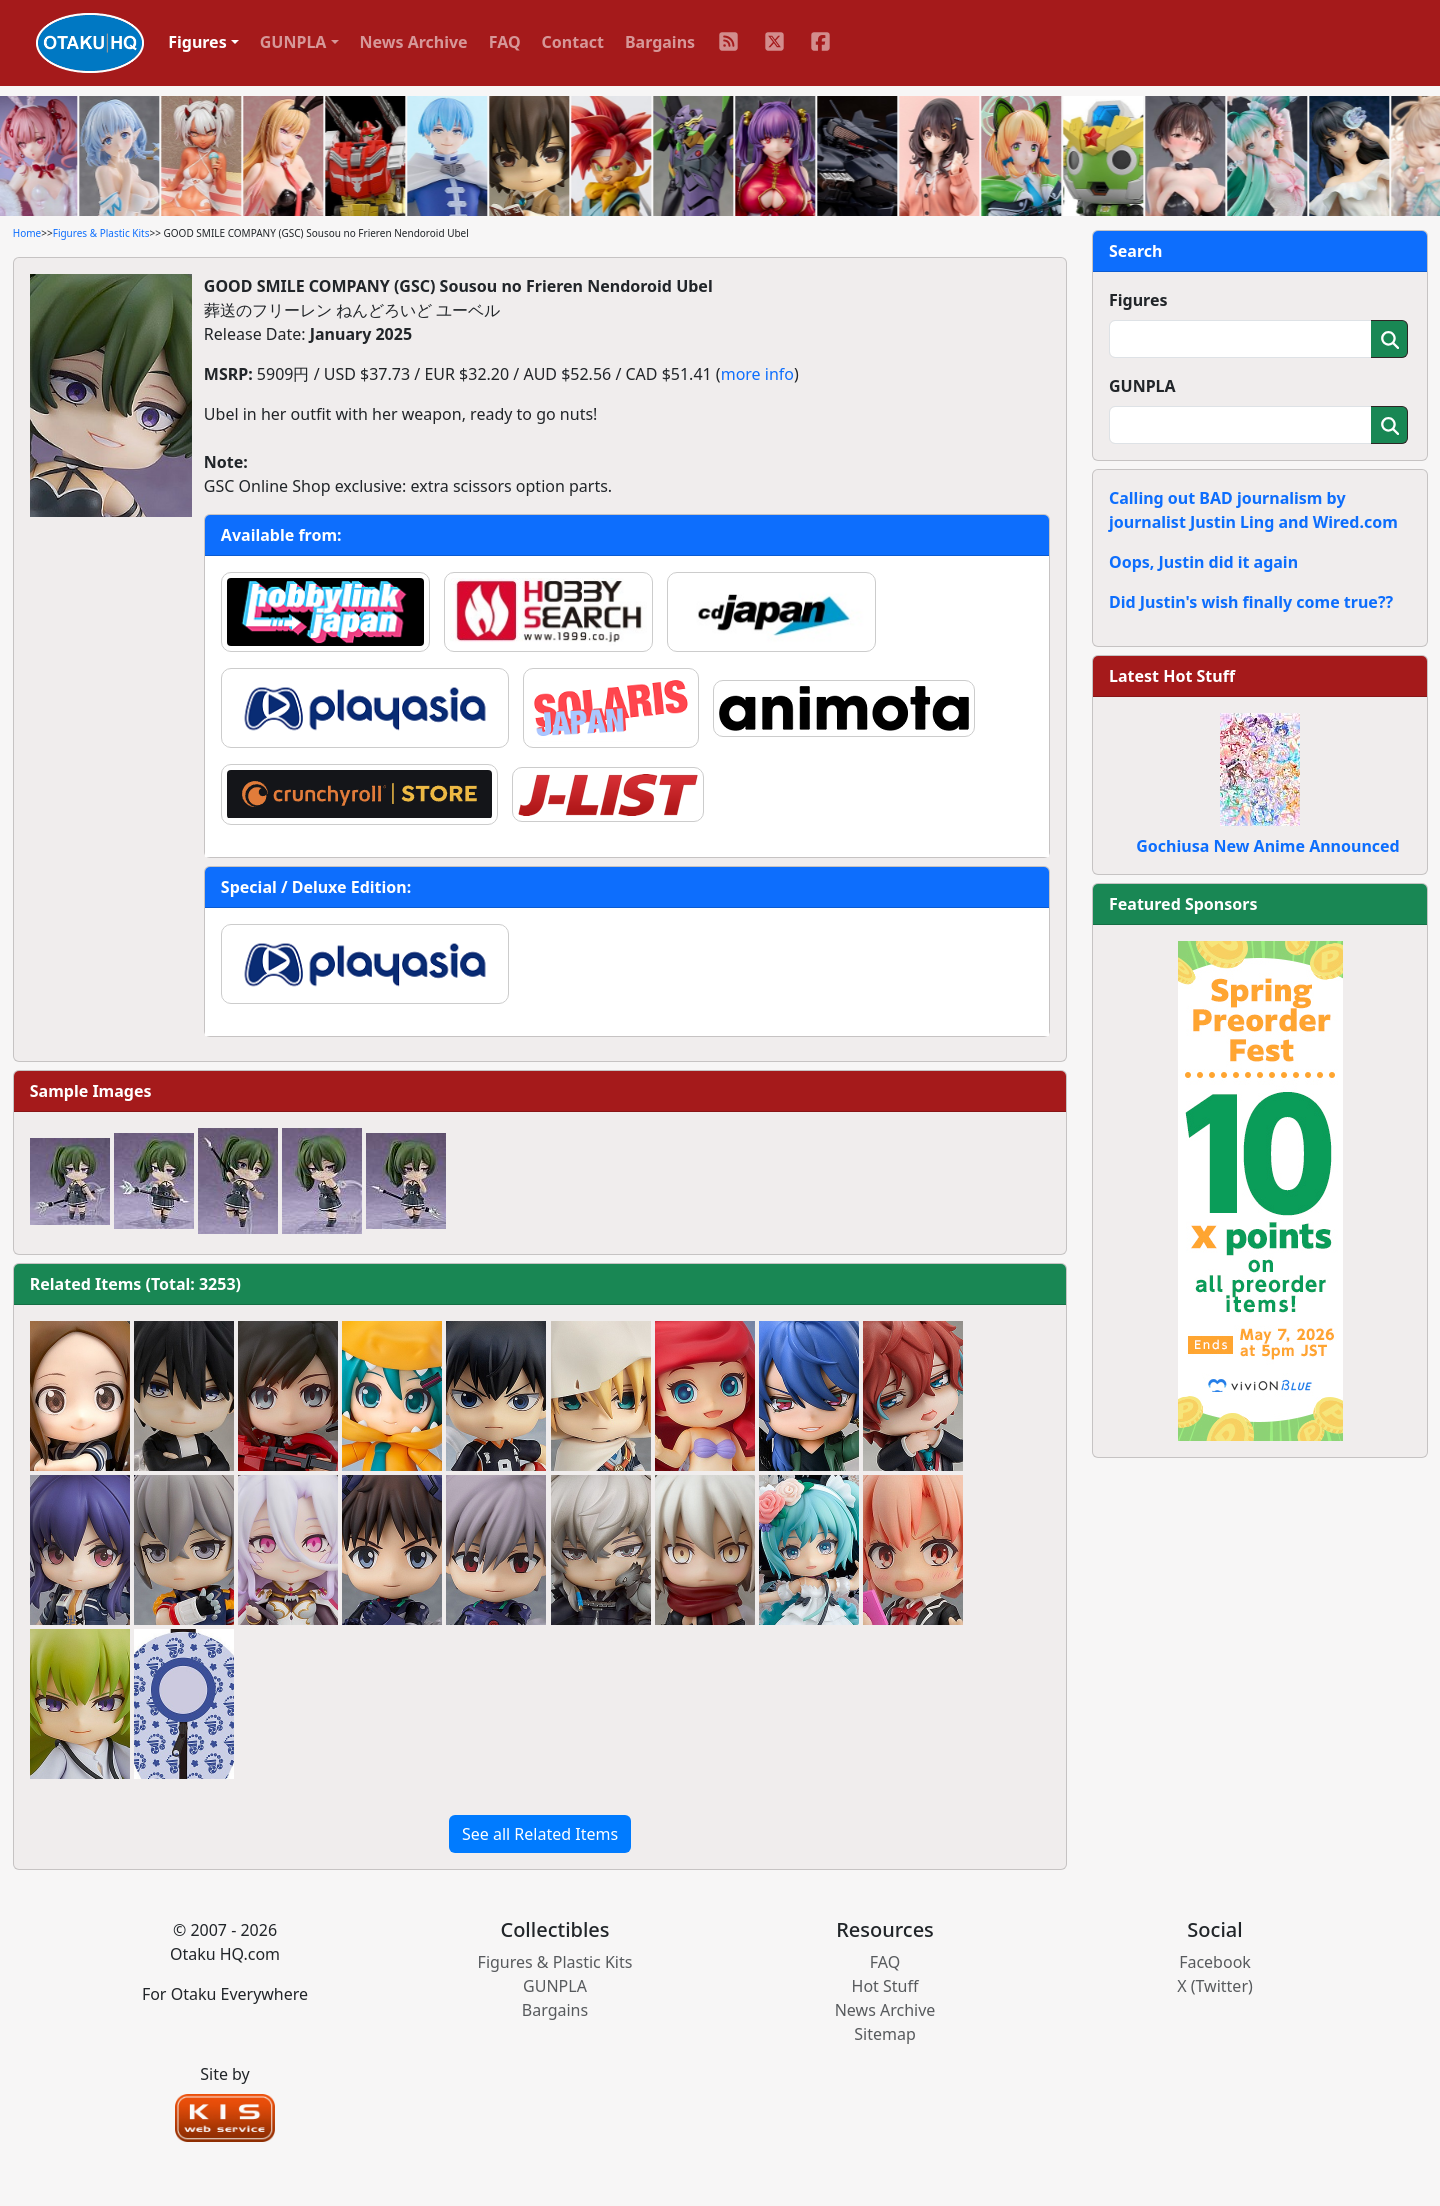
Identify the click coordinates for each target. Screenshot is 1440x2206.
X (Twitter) (1215, 1986)
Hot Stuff (885, 1986)
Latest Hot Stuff (1172, 676)
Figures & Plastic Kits (101, 233)
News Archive (414, 42)
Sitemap (885, 2034)
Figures (1138, 300)
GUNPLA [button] (293, 42)
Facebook (1215, 1962)
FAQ (505, 42)
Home (27, 233)
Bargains (660, 42)
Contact (573, 42)
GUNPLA (1142, 386)
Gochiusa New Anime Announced (1267, 846)
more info (757, 374)
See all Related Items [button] (540, 1834)
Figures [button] (197, 42)
